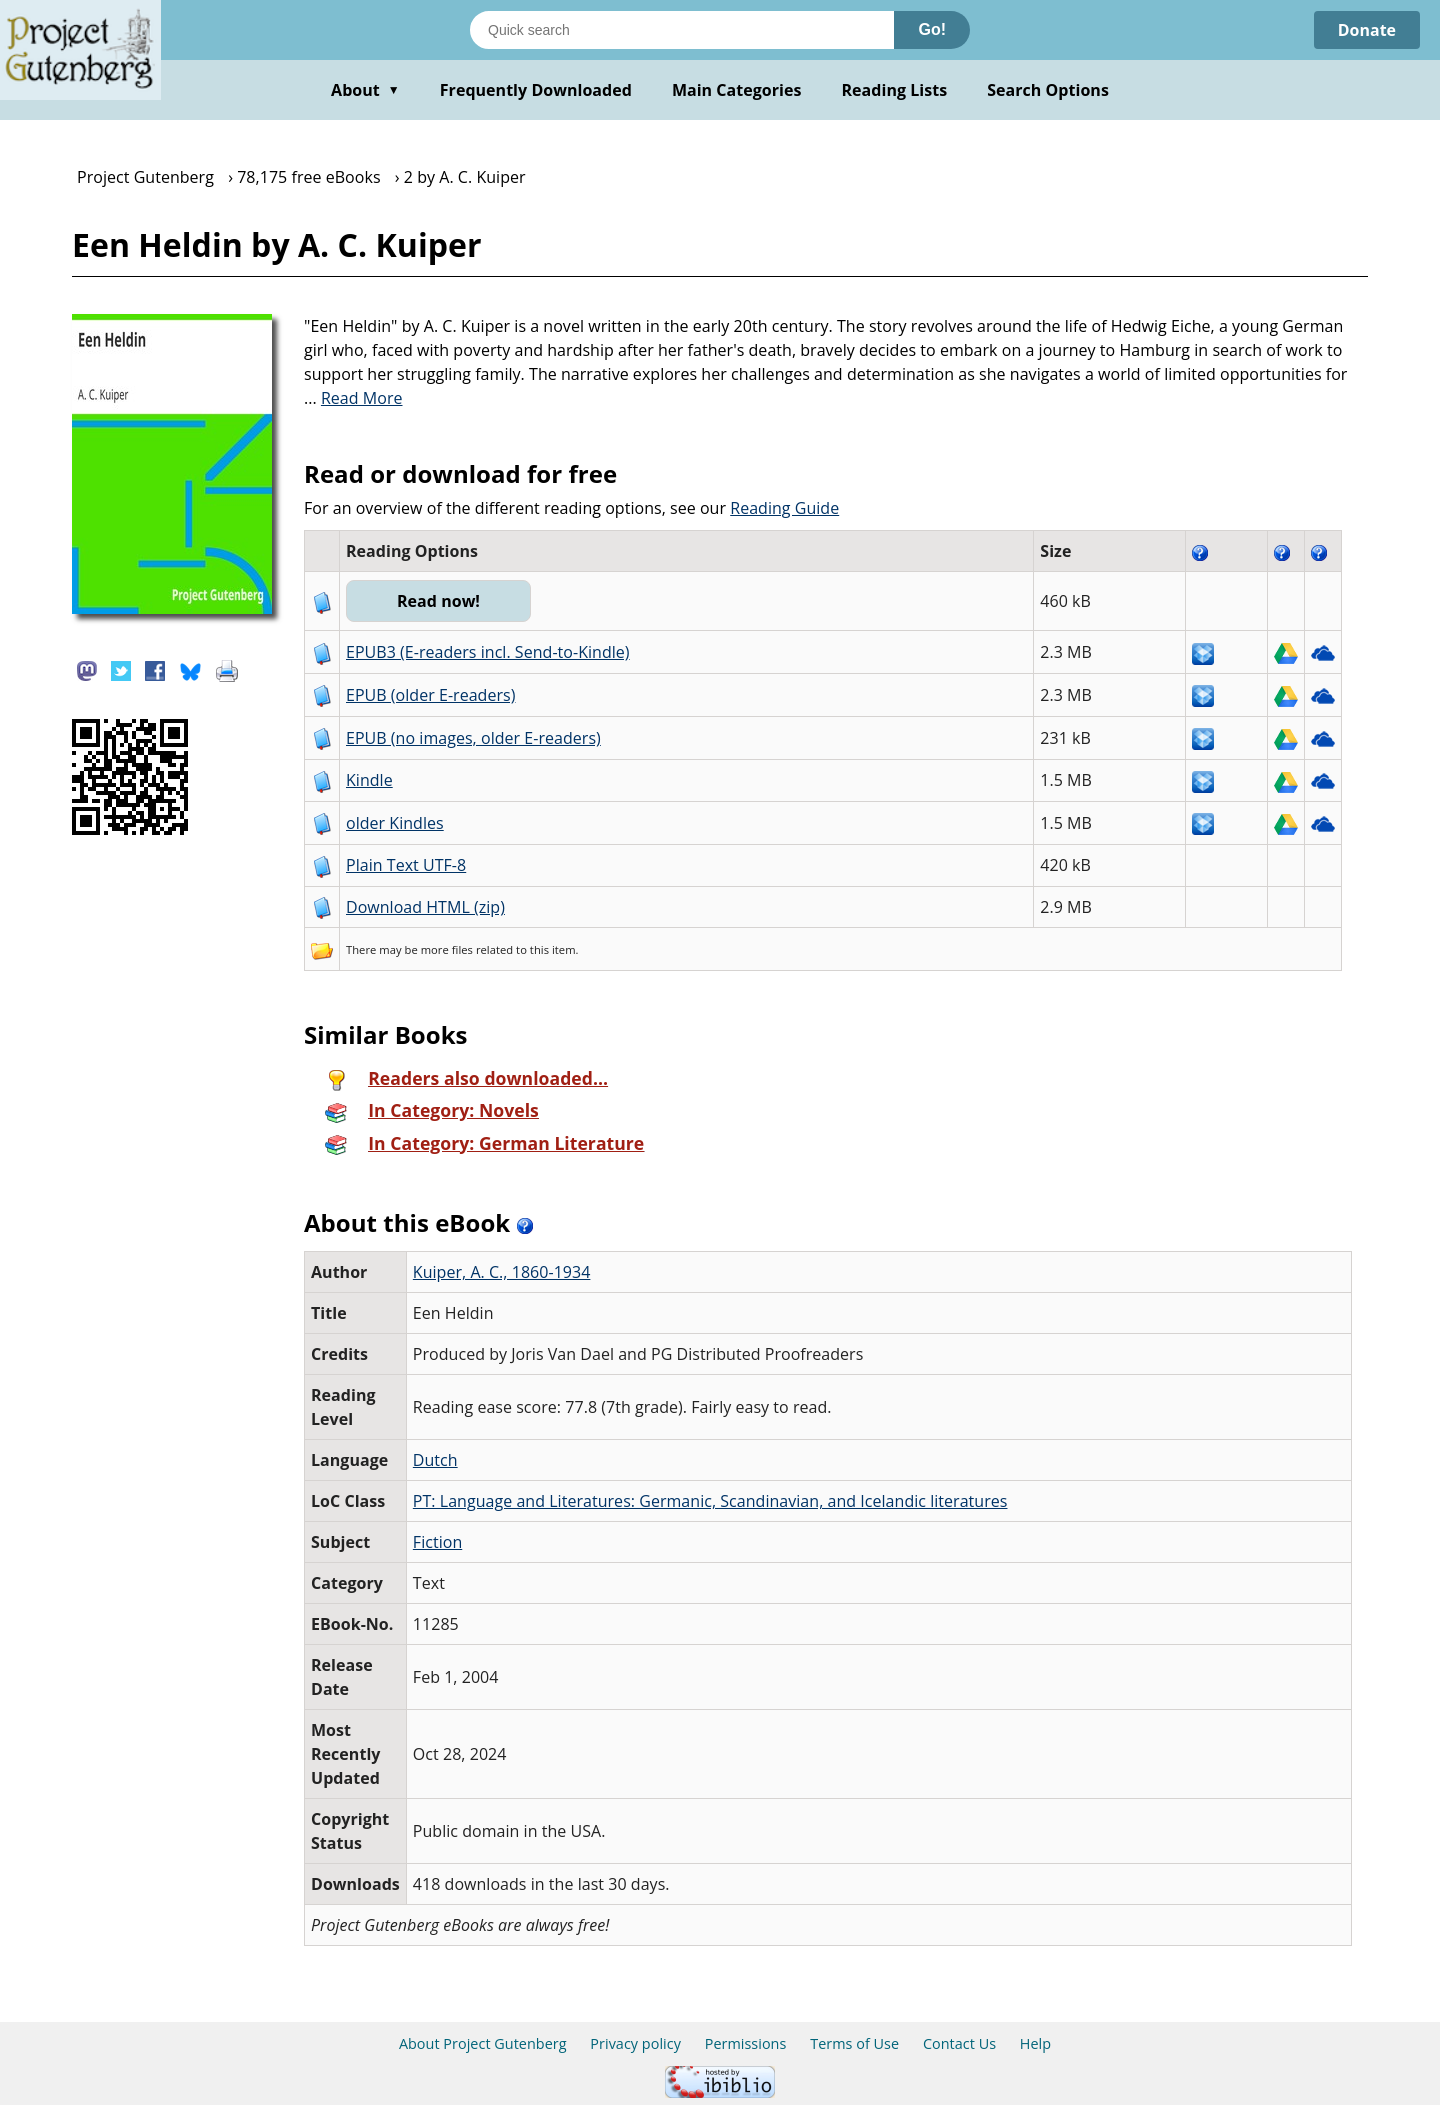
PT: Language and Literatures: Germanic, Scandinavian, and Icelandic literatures (710, 1501)
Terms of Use (854, 2043)
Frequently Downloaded (536, 90)
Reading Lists (895, 90)
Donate (1366, 30)
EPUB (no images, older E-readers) (473, 738)
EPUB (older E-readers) (430, 695)
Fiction (437, 1542)
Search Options (1048, 90)
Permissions (746, 2043)
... (353, 398)
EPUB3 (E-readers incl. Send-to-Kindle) (488, 652)
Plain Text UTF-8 (406, 865)
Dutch (435, 1460)
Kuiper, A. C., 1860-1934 (502, 1272)
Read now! (438, 601)
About (365, 90)
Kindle (369, 780)
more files (447, 949)
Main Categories (737, 90)
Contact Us (959, 2043)
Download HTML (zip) (425, 907)
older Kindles (395, 823)
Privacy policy (635, 2043)
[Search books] (682, 30)
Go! (932, 29)
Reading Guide (784, 508)
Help (1035, 2043)
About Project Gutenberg (483, 2043)
